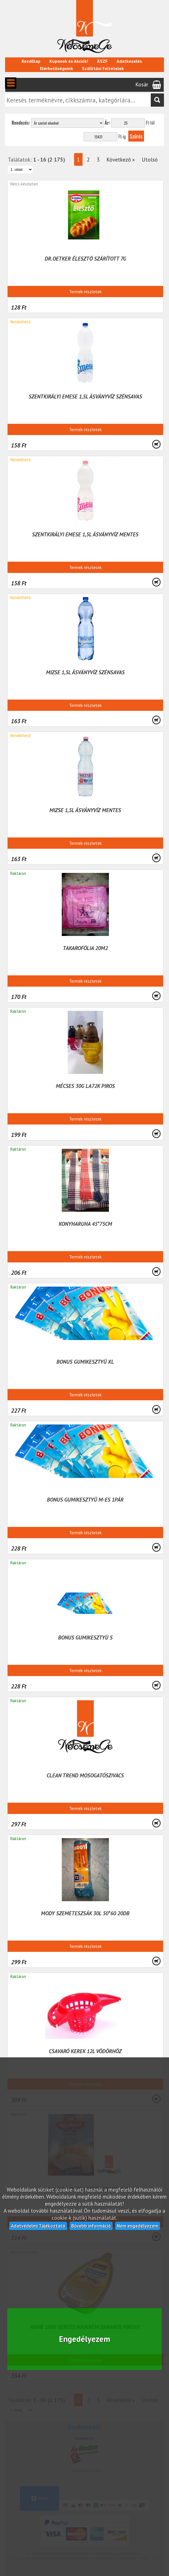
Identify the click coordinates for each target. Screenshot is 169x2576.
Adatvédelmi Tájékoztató (38, 2226)
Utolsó (150, 159)
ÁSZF (102, 61)
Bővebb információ (91, 2226)
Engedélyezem (84, 2339)
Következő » (120, 159)
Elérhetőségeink (56, 68)
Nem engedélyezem (137, 2226)
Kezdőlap (31, 61)
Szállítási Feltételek (103, 68)
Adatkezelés (129, 61)
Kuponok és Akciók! (68, 61)
